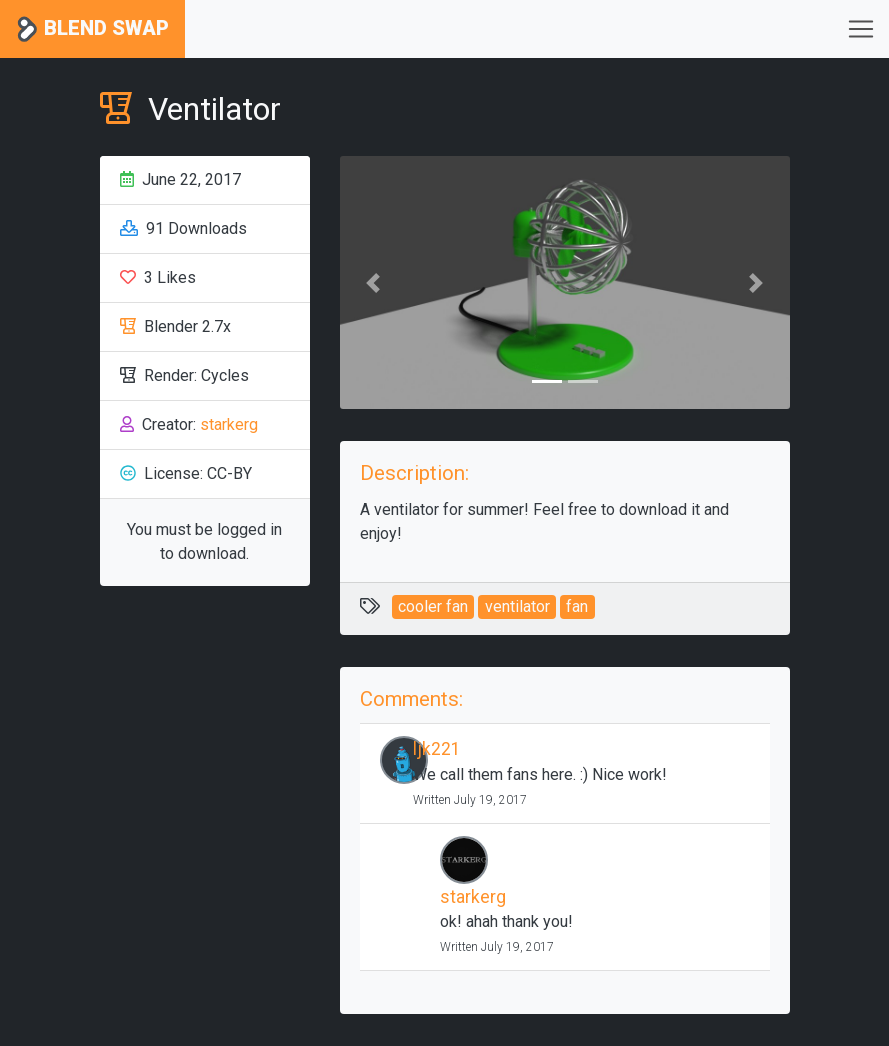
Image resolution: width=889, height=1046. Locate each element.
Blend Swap (92, 29)
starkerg (229, 424)
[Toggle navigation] (861, 29)
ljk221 (437, 749)
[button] (374, 282)
